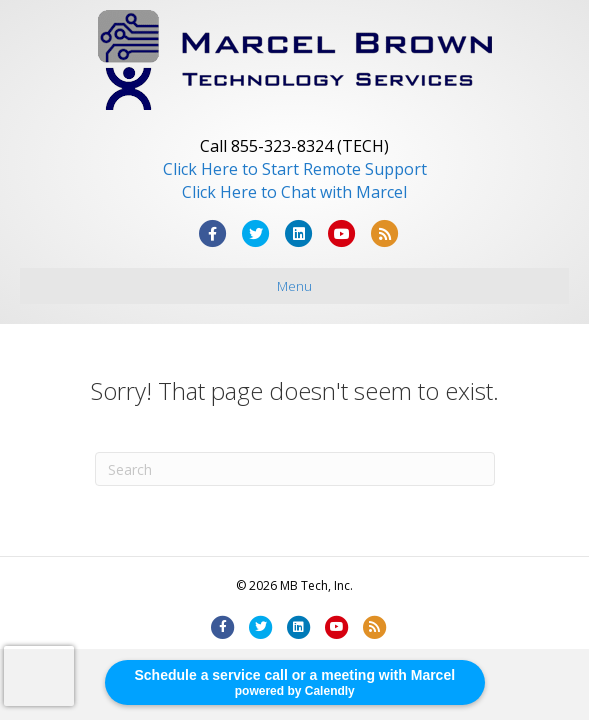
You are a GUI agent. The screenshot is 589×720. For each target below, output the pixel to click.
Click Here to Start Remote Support (295, 169)
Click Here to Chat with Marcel (294, 192)
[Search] (295, 469)
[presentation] (39, 676)
